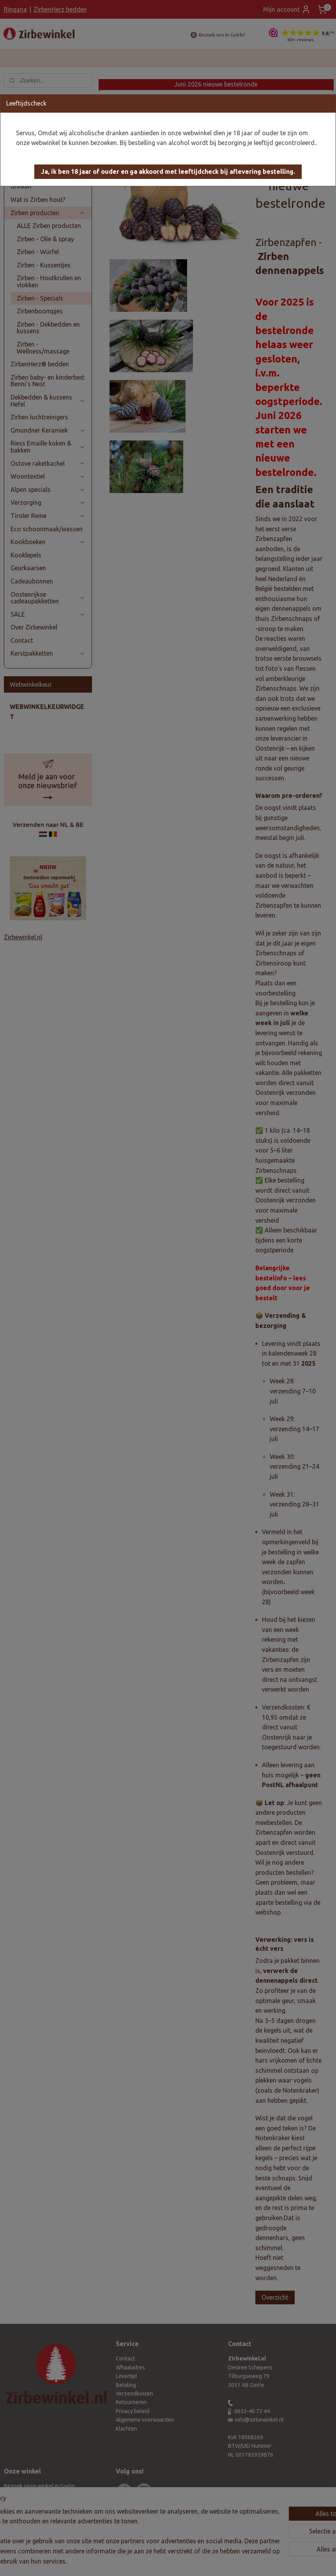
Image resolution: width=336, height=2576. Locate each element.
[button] (168, 171)
